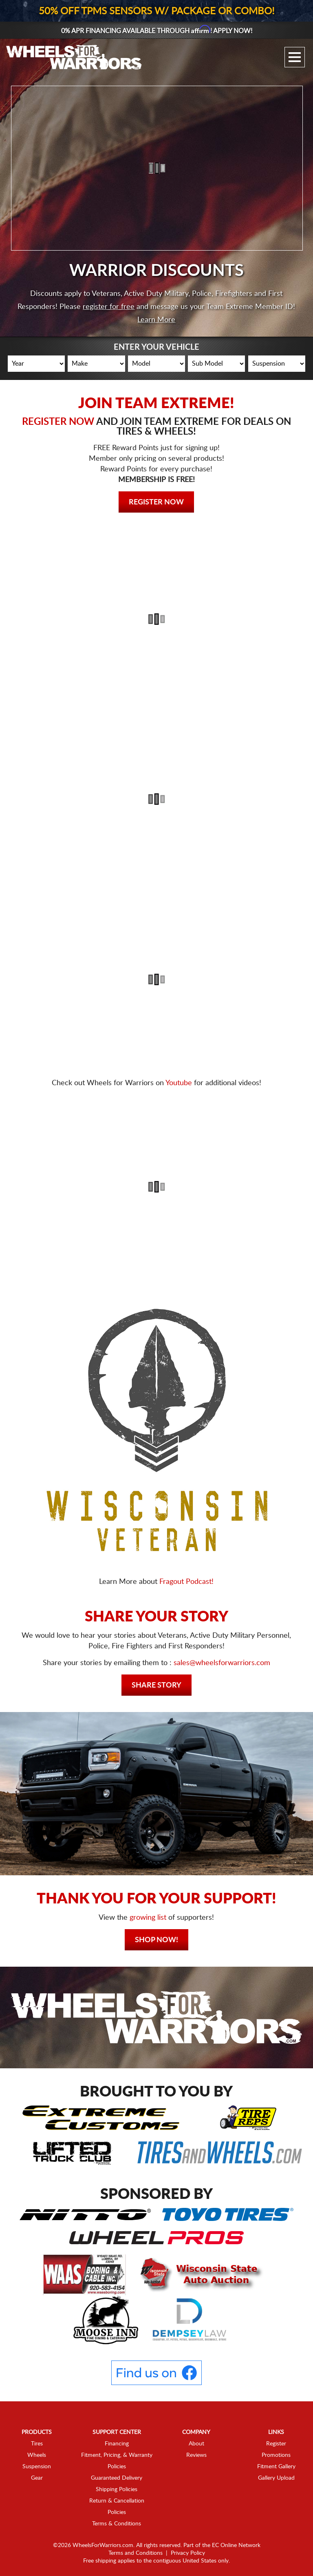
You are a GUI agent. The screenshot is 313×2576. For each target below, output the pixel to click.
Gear (37, 2478)
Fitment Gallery (276, 2466)
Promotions (276, 2455)
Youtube (178, 1083)
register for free (108, 307)
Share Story (156, 1685)
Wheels (36, 2455)
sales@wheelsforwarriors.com (222, 1663)
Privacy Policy (188, 2553)
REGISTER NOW (58, 422)
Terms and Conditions (135, 2553)
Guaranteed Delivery (116, 2478)
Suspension (36, 2466)
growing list (148, 1917)
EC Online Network (236, 2545)
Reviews (196, 2455)
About (196, 2444)
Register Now (156, 502)
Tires (37, 2444)
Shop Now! (156, 1940)
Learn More (156, 320)
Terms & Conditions (116, 2524)
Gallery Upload (276, 2478)
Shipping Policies (116, 2489)
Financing (117, 2444)
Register (276, 2444)
